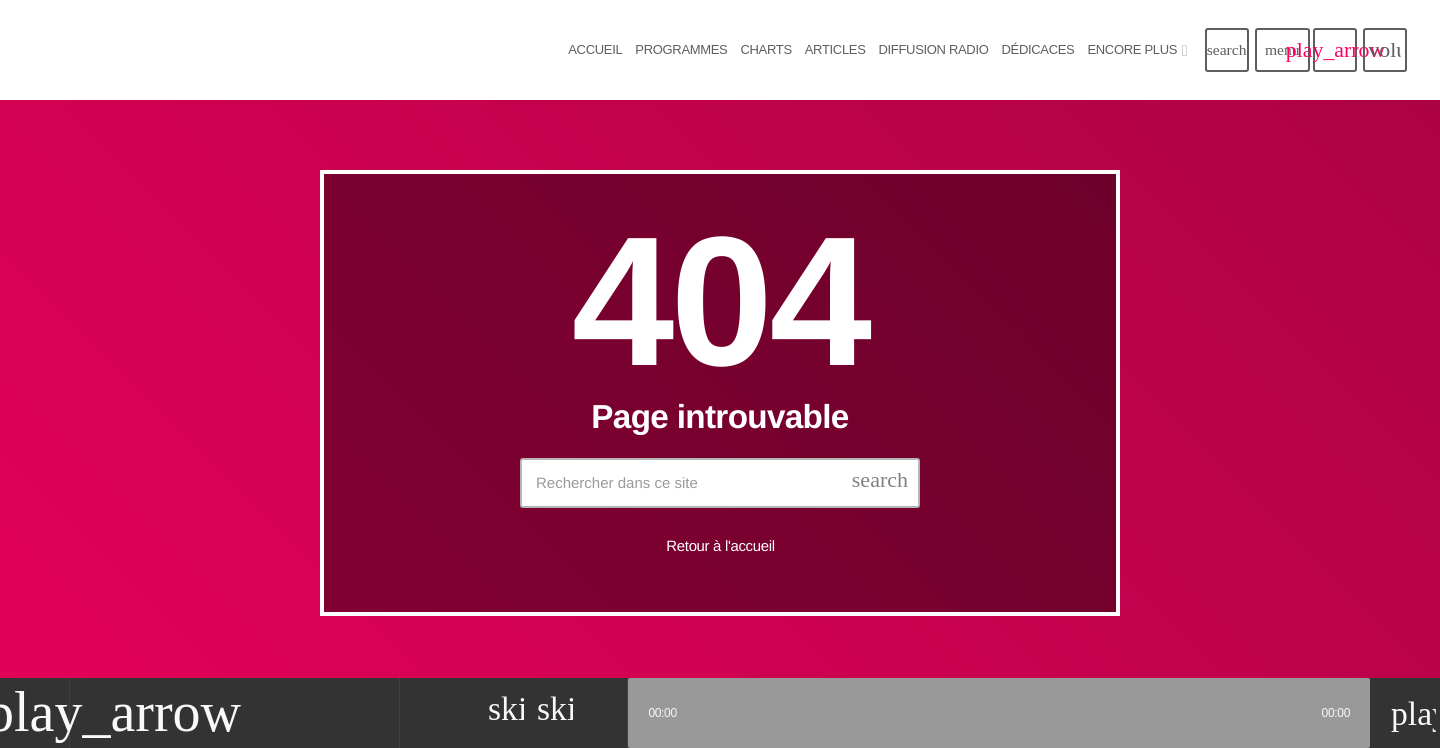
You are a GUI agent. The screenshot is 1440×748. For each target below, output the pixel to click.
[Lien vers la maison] (240, 50)
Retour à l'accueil (720, 546)
